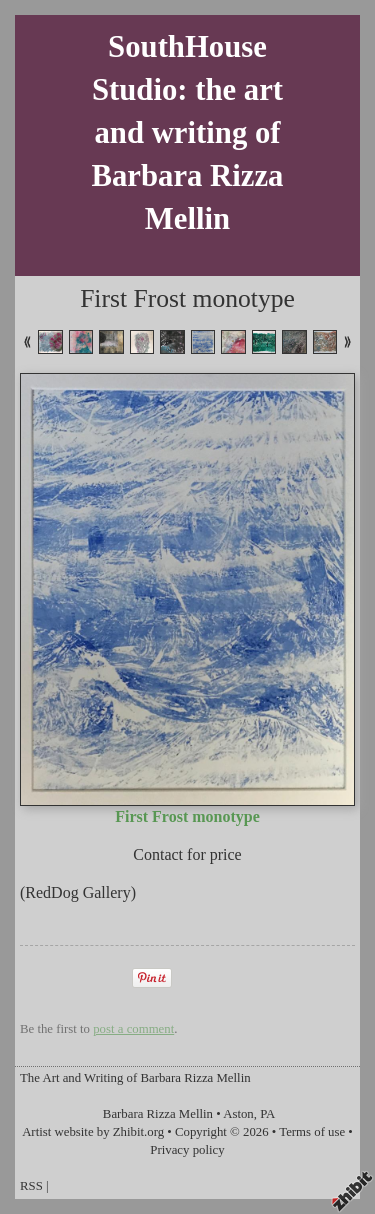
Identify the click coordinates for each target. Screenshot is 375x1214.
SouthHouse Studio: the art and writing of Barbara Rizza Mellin (188, 133)
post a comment (133, 1029)
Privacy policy (187, 1150)
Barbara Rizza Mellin (158, 1114)
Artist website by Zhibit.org (93, 1132)
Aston (238, 1114)
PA (267, 1114)
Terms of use (312, 1132)
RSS (31, 1186)
